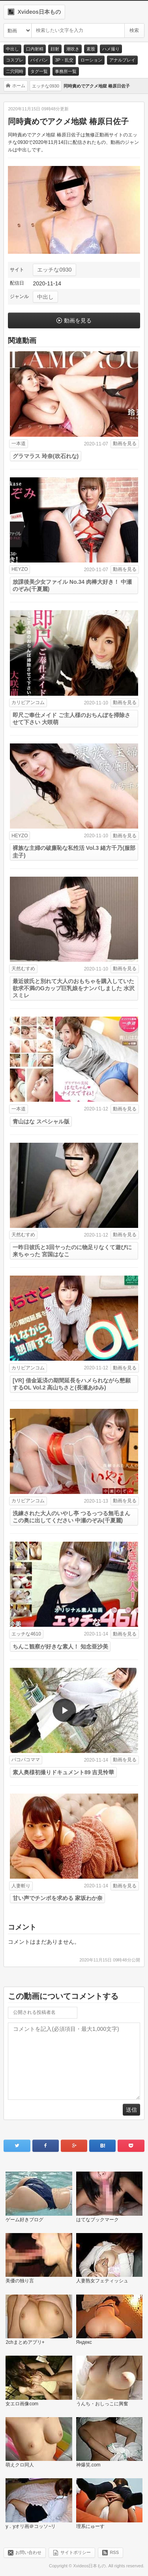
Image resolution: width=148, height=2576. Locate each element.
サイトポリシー (75, 2552)
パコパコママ (25, 1759)
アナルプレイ (122, 60)
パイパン (39, 60)
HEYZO (19, 569)
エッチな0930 (54, 269)
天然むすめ (23, 968)
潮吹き (72, 49)
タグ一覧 (39, 71)
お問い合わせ (28, 2552)
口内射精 (34, 49)
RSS (114, 2552)
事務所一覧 (66, 71)
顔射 (55, 49)
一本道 (18, 443)
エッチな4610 (26, 1634)
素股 (90, 49)
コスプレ (14, 60)
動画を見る (78, 320)
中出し (12, 49)
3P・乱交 (64, 60)
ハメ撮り (111, 49)
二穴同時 (14, 71)
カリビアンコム (28, 702)
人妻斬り (20, 1886)
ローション (91, 60)
